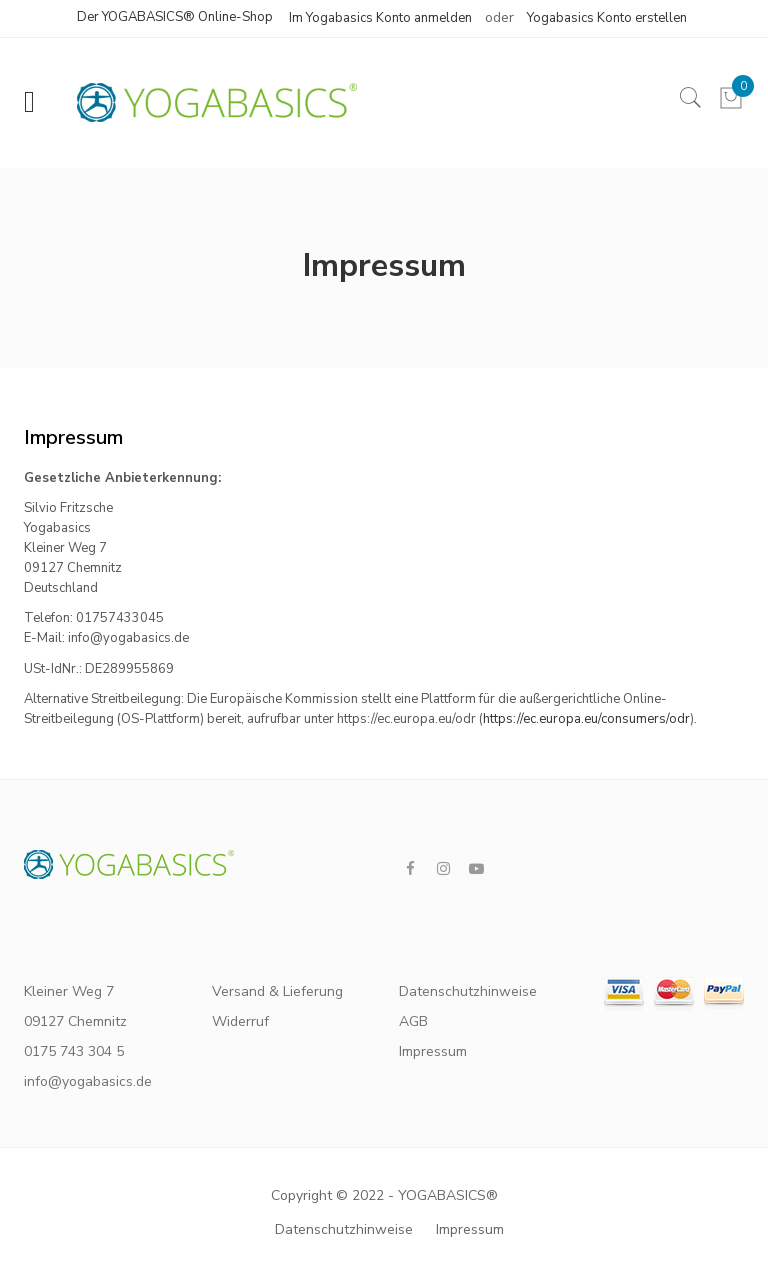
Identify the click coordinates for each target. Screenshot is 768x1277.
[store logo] (207, 102)
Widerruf (240, 1021)
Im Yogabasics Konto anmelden (380, 18)
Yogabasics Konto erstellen (607, 18)
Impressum (433, 1051)
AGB (413, 1021)
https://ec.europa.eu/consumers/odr (586, 719)
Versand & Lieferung (277, 991)
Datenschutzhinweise (462, 991)
